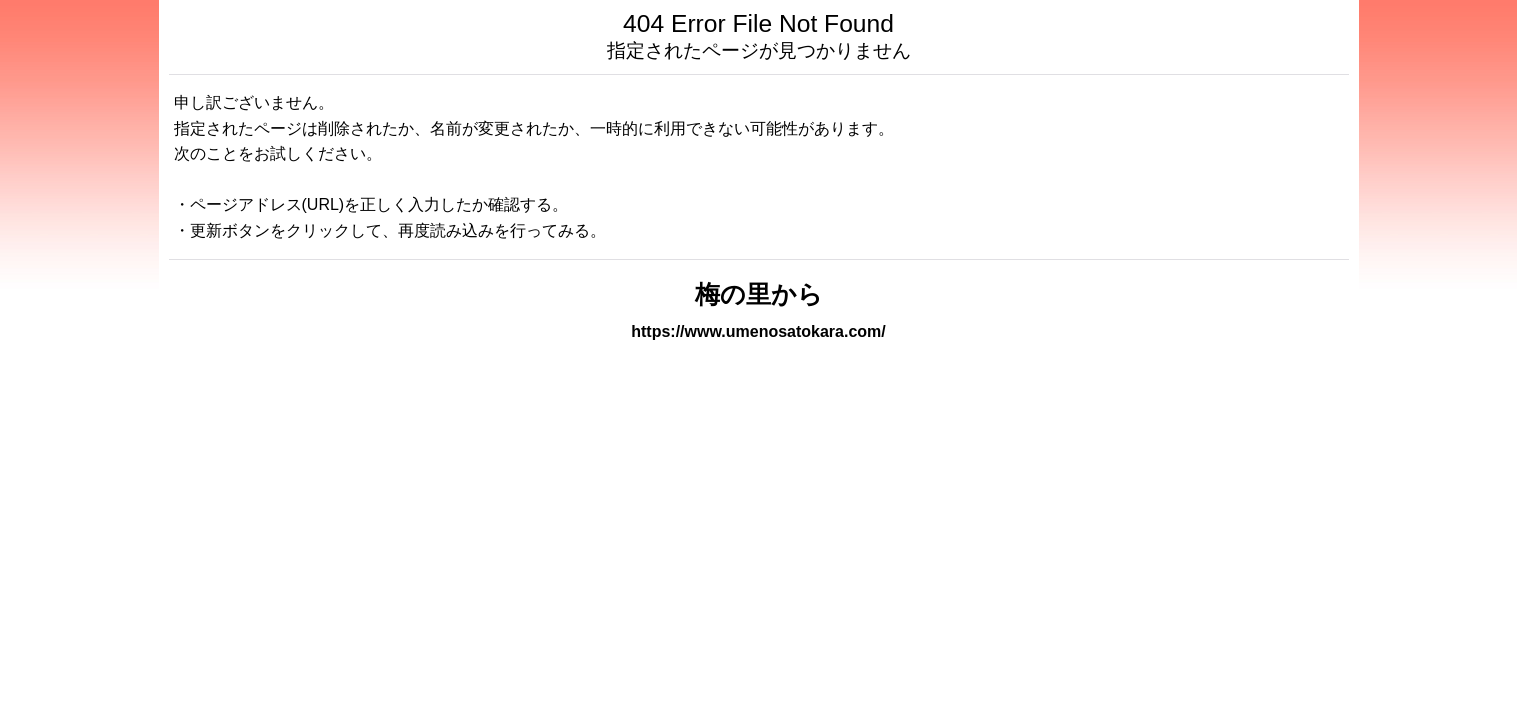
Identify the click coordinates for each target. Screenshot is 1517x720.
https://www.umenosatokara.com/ (758, 331)
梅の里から (759, 294)
